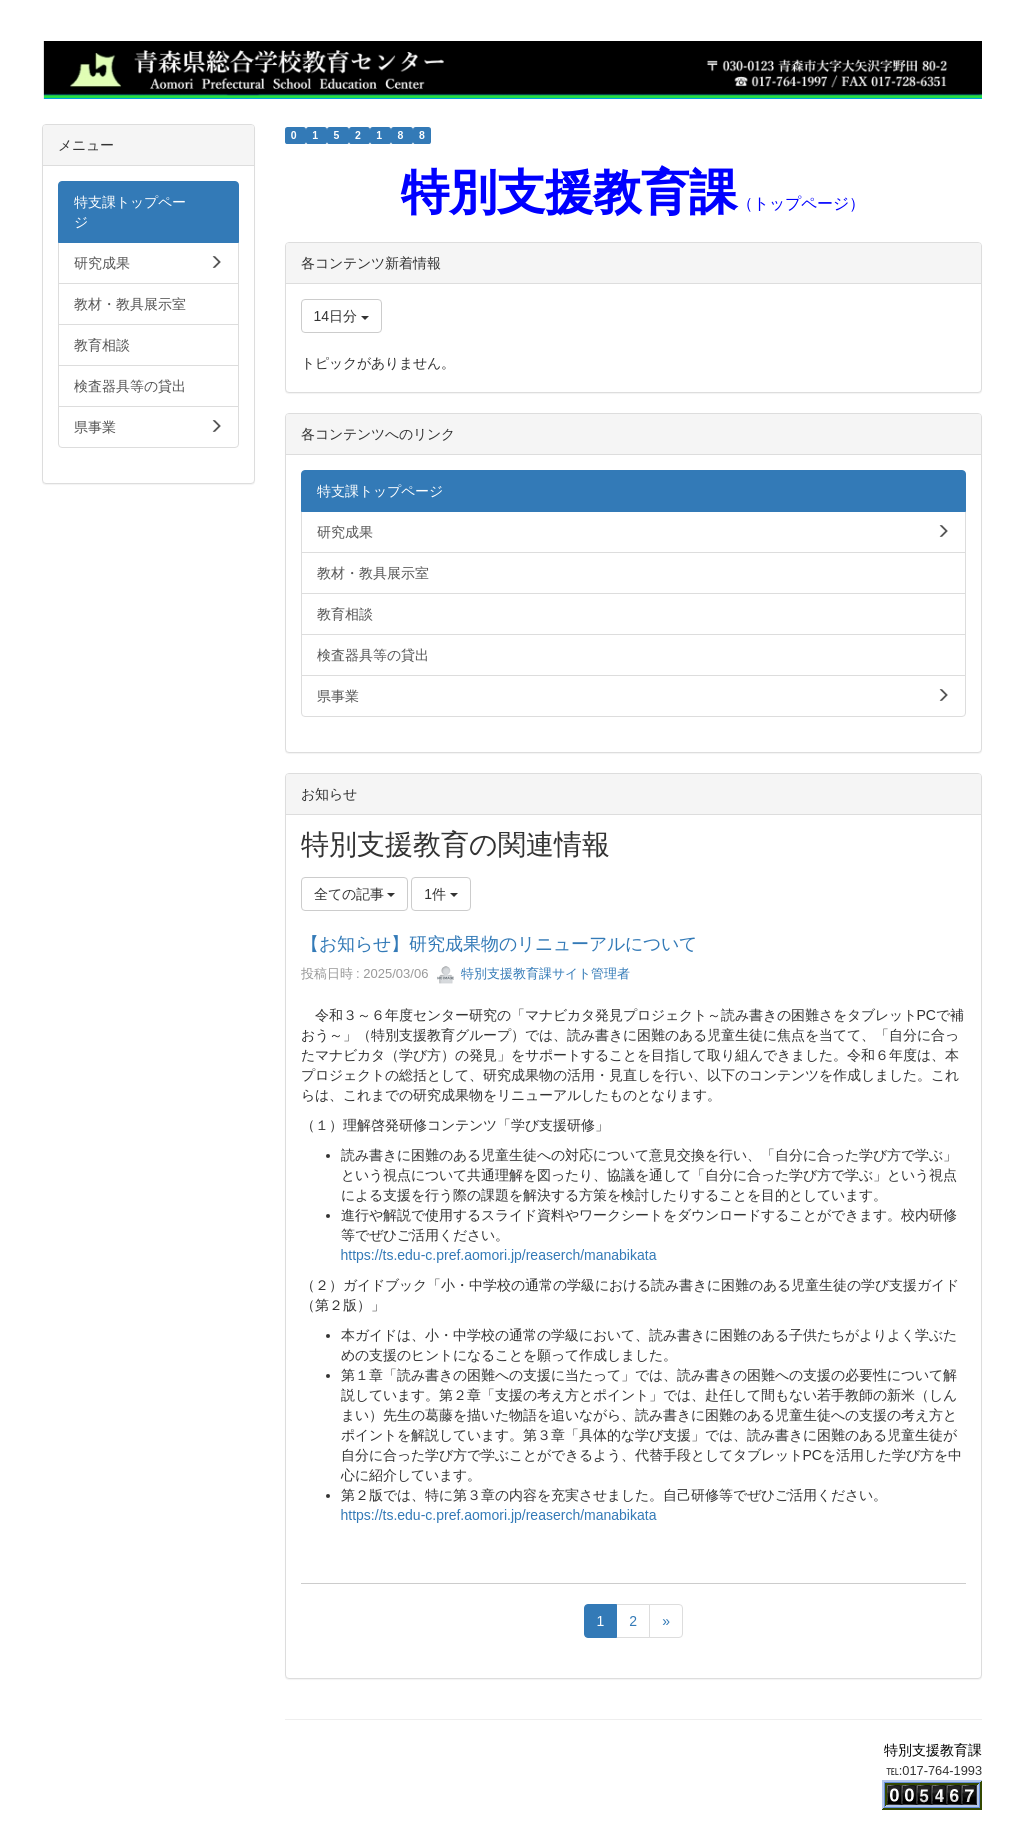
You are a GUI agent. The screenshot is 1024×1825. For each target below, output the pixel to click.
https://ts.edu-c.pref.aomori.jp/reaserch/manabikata (499, 1255)
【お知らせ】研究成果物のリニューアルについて (499, 944)
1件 (441, 894)
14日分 (341, 316)
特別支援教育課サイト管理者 (533, 973)
